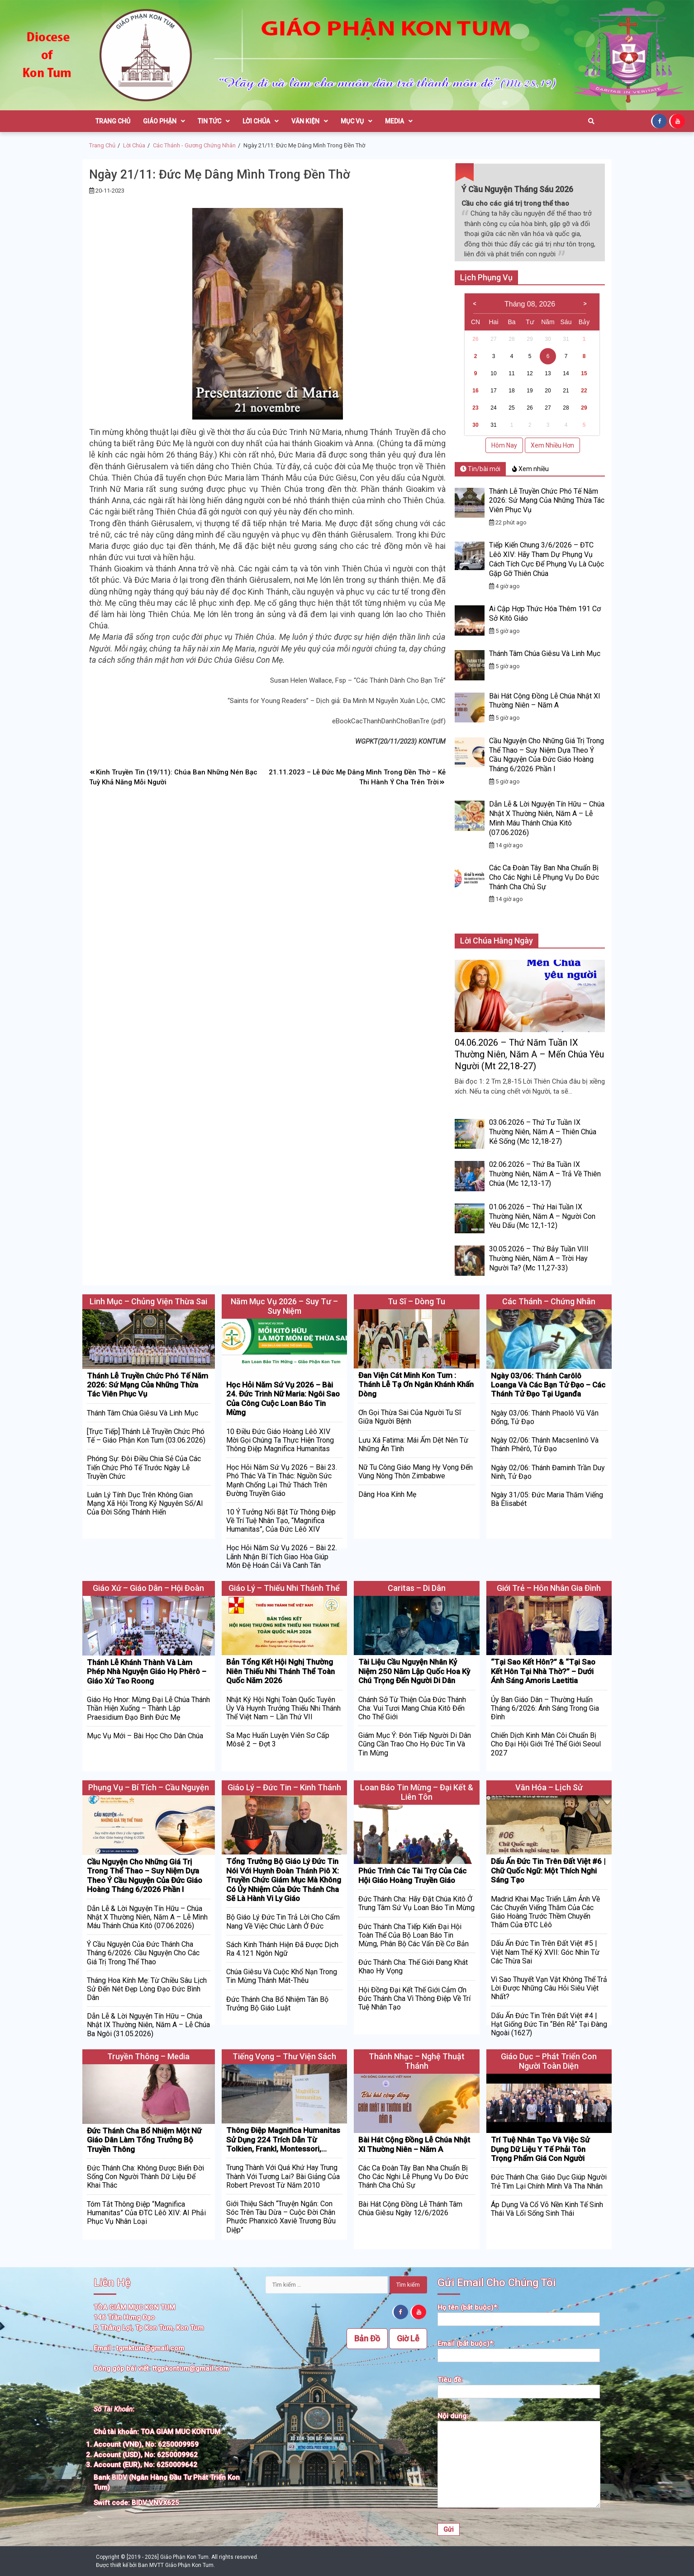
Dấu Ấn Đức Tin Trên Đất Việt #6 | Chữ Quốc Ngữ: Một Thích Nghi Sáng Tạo (548, 1870)
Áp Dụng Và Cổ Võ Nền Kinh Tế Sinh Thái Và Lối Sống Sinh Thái (547, 2208)
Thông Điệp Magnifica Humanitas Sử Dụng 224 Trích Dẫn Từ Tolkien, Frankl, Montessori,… (283, 2139)
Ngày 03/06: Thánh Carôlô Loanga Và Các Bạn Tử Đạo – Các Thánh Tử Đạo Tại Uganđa (548, 1385)
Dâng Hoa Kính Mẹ (387, 1494)
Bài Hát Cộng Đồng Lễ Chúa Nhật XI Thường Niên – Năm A (544, 701)
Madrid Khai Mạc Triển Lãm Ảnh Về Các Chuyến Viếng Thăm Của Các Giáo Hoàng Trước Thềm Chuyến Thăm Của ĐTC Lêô (545, 1912)
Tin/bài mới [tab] (480, 468)
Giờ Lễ (408, 2338)
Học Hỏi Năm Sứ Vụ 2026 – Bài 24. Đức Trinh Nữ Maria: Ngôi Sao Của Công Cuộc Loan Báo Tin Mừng (283, 1398)
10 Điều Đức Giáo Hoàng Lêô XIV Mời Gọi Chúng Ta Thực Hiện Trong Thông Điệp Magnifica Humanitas (280, 1440)
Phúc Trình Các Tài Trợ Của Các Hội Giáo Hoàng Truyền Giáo (412, 1875)
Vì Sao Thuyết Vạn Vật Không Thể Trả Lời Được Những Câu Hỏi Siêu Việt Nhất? (549, 1988)
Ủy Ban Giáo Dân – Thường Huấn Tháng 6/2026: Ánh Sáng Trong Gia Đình (545, 1708)
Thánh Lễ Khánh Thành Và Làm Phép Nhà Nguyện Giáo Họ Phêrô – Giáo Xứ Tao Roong (146, 1671)
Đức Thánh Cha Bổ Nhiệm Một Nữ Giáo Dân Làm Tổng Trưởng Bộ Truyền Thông (144, 2140)
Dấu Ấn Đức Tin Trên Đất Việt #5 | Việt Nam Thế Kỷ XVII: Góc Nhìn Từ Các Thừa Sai (545, 1952)
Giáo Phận (164, 121)
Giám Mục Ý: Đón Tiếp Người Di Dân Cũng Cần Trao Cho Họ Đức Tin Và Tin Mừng (414, 1744)
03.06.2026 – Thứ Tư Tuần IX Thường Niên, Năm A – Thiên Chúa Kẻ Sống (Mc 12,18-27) (542, 1132)
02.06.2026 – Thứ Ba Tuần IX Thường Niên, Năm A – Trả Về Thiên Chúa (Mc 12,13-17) (545, 1174)
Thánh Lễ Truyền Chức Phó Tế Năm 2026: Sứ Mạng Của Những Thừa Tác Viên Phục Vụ (546, 500)
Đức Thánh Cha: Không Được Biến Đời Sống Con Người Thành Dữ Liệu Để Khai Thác (145, 2176)
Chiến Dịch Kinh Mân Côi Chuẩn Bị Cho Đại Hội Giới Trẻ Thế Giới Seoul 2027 (546, 1744)
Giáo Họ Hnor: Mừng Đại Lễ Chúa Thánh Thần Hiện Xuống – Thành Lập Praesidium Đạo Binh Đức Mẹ (148, 1708)
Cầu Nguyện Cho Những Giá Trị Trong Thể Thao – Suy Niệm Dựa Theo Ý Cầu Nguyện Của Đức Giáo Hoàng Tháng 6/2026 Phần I (546, 754)
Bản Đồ (367, 2338)
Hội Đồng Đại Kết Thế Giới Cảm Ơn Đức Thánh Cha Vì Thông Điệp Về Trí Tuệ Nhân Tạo (414, 1998)
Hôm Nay (504, 445)
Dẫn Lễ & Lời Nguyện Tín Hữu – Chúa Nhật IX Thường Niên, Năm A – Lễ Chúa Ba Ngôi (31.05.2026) (148, 2025)
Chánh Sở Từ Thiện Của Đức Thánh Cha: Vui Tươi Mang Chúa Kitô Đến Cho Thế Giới (412, 1708)
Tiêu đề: (518, 2386)
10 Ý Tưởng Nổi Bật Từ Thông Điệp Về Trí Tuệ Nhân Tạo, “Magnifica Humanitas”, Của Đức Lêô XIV (281, 1520)
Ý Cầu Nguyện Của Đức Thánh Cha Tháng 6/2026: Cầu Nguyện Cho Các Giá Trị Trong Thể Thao (143, 1953)
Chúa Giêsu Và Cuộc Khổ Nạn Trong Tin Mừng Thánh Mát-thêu (281, 1976)
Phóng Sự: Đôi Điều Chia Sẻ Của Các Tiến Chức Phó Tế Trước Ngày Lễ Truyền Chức (144, 1467)
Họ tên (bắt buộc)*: (518, 2313)
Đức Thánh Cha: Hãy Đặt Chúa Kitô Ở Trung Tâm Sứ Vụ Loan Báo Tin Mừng (416, 1903)
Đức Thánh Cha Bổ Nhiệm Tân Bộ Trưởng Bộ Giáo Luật (277, 2003)
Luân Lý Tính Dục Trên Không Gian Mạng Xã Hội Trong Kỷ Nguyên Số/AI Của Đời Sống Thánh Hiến (145, 1503)
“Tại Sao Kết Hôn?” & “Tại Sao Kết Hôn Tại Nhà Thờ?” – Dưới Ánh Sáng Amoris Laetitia (543, 1671)
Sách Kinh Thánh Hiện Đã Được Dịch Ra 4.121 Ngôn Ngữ (282, 1949)
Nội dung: (518, 2461)
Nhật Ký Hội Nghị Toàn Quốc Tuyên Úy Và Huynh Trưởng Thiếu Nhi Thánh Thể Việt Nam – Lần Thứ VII (283, 1708)
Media (399, 121)
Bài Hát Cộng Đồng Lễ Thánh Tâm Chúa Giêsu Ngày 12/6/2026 (410, 2208)
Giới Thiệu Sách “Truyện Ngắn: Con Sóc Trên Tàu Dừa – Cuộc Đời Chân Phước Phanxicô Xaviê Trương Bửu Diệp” (281, 2216)
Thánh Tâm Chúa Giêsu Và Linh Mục (544, 653)
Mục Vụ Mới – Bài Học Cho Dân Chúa (145, 1735)
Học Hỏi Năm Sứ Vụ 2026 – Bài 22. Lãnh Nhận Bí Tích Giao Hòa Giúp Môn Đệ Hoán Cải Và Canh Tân (281, 1556)
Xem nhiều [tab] (530, 468)
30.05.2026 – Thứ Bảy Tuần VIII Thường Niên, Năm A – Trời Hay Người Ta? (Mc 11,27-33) (539, 1258)
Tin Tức (214, 121)
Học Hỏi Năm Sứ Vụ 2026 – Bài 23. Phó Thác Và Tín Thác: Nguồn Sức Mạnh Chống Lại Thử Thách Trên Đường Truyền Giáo (281, 1480)
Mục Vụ (356, 121)
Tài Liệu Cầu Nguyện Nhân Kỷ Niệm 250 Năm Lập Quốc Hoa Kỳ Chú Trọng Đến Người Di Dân (414, 1671)
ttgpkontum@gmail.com (190, 2368)
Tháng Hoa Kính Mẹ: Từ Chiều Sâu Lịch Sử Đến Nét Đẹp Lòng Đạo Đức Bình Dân (147, 1989)
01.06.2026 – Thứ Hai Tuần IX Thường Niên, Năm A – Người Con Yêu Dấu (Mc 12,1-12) (542, 1216)
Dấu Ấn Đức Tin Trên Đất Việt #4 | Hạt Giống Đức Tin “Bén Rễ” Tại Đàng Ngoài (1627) (549, 2024)
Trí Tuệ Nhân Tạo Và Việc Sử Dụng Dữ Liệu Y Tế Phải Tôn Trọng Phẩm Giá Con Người (540, 2149)
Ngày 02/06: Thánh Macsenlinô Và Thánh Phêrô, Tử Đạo (545, 1444)
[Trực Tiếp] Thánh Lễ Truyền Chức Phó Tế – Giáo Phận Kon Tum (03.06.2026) (146, 1435)
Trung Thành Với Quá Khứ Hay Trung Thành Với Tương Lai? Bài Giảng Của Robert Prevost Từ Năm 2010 (283, 2176)
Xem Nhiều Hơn (552, 445)
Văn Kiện (309, 121)
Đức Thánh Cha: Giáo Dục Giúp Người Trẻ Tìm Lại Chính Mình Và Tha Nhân (549, 2181)
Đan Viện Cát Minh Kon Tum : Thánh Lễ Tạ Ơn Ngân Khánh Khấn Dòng (416, 1384)
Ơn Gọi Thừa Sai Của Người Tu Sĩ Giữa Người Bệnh (409, 1416)
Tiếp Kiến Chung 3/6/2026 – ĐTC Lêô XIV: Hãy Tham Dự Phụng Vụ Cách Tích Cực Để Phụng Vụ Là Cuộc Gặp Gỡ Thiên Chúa (546, 559)
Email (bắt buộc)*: (518, 2350)
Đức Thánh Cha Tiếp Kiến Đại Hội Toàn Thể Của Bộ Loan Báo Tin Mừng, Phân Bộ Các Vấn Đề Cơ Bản (413, 1935)
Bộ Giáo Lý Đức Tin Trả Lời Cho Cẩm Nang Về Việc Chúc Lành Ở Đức (283, 1921)
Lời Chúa (260, 121)
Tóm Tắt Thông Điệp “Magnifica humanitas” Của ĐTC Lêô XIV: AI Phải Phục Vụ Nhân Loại (146, 2213)
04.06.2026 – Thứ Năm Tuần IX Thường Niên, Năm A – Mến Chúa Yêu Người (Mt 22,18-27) (529, 1054)
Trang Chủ (112, 121)
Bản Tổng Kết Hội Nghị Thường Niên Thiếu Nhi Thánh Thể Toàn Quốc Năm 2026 (280, 1671)
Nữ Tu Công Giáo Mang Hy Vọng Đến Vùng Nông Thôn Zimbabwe (415, 1471)
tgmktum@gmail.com (150, 2348)
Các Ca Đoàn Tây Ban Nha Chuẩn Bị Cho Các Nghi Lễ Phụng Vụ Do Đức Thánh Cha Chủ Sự (544, 877)
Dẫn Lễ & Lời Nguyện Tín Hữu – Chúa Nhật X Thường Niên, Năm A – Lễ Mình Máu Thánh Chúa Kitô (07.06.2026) (546, 818)
